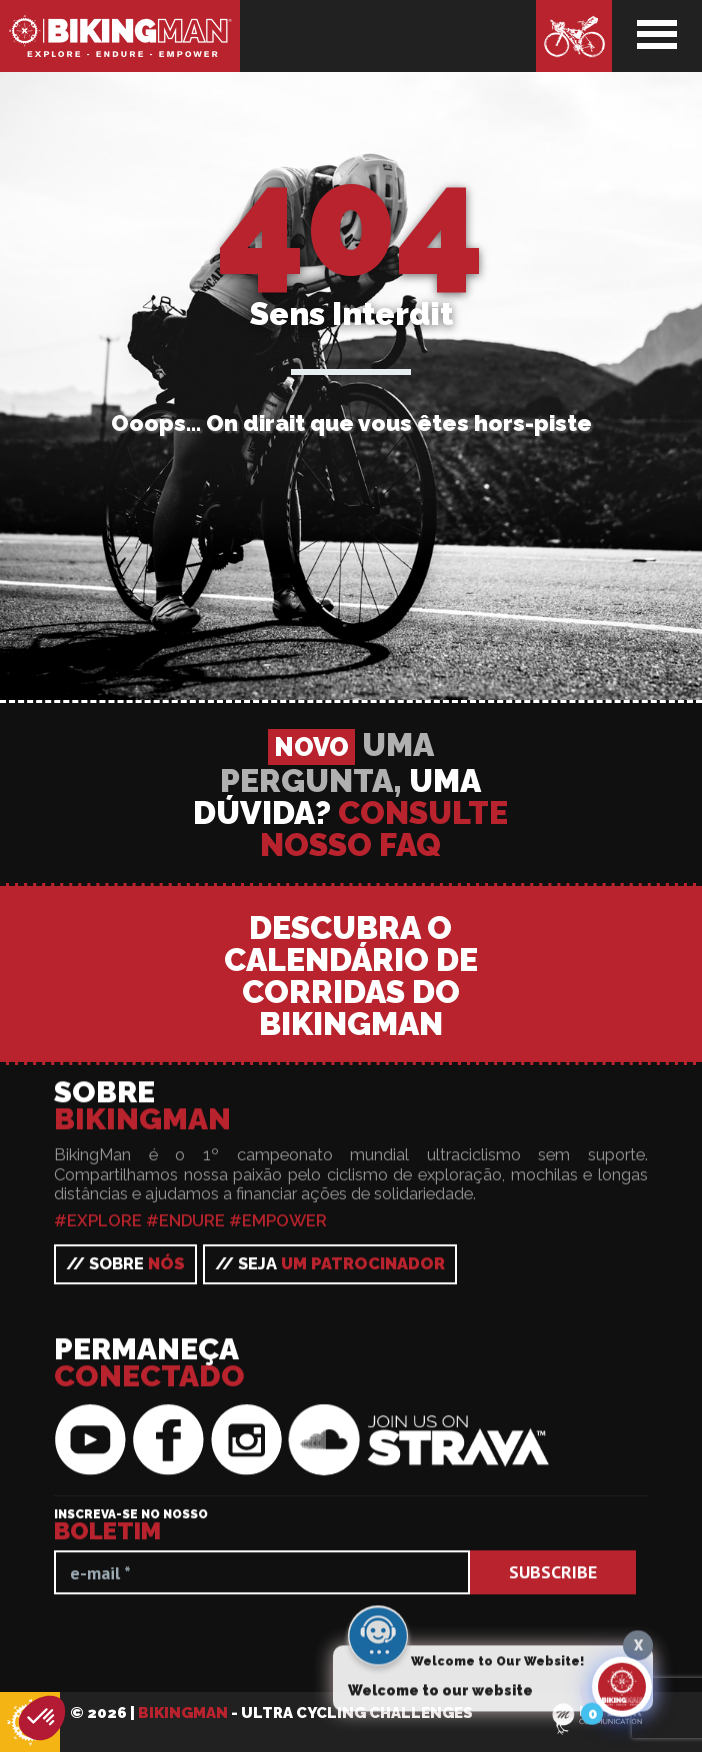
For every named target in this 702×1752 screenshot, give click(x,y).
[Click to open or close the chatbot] (622, 1687)
